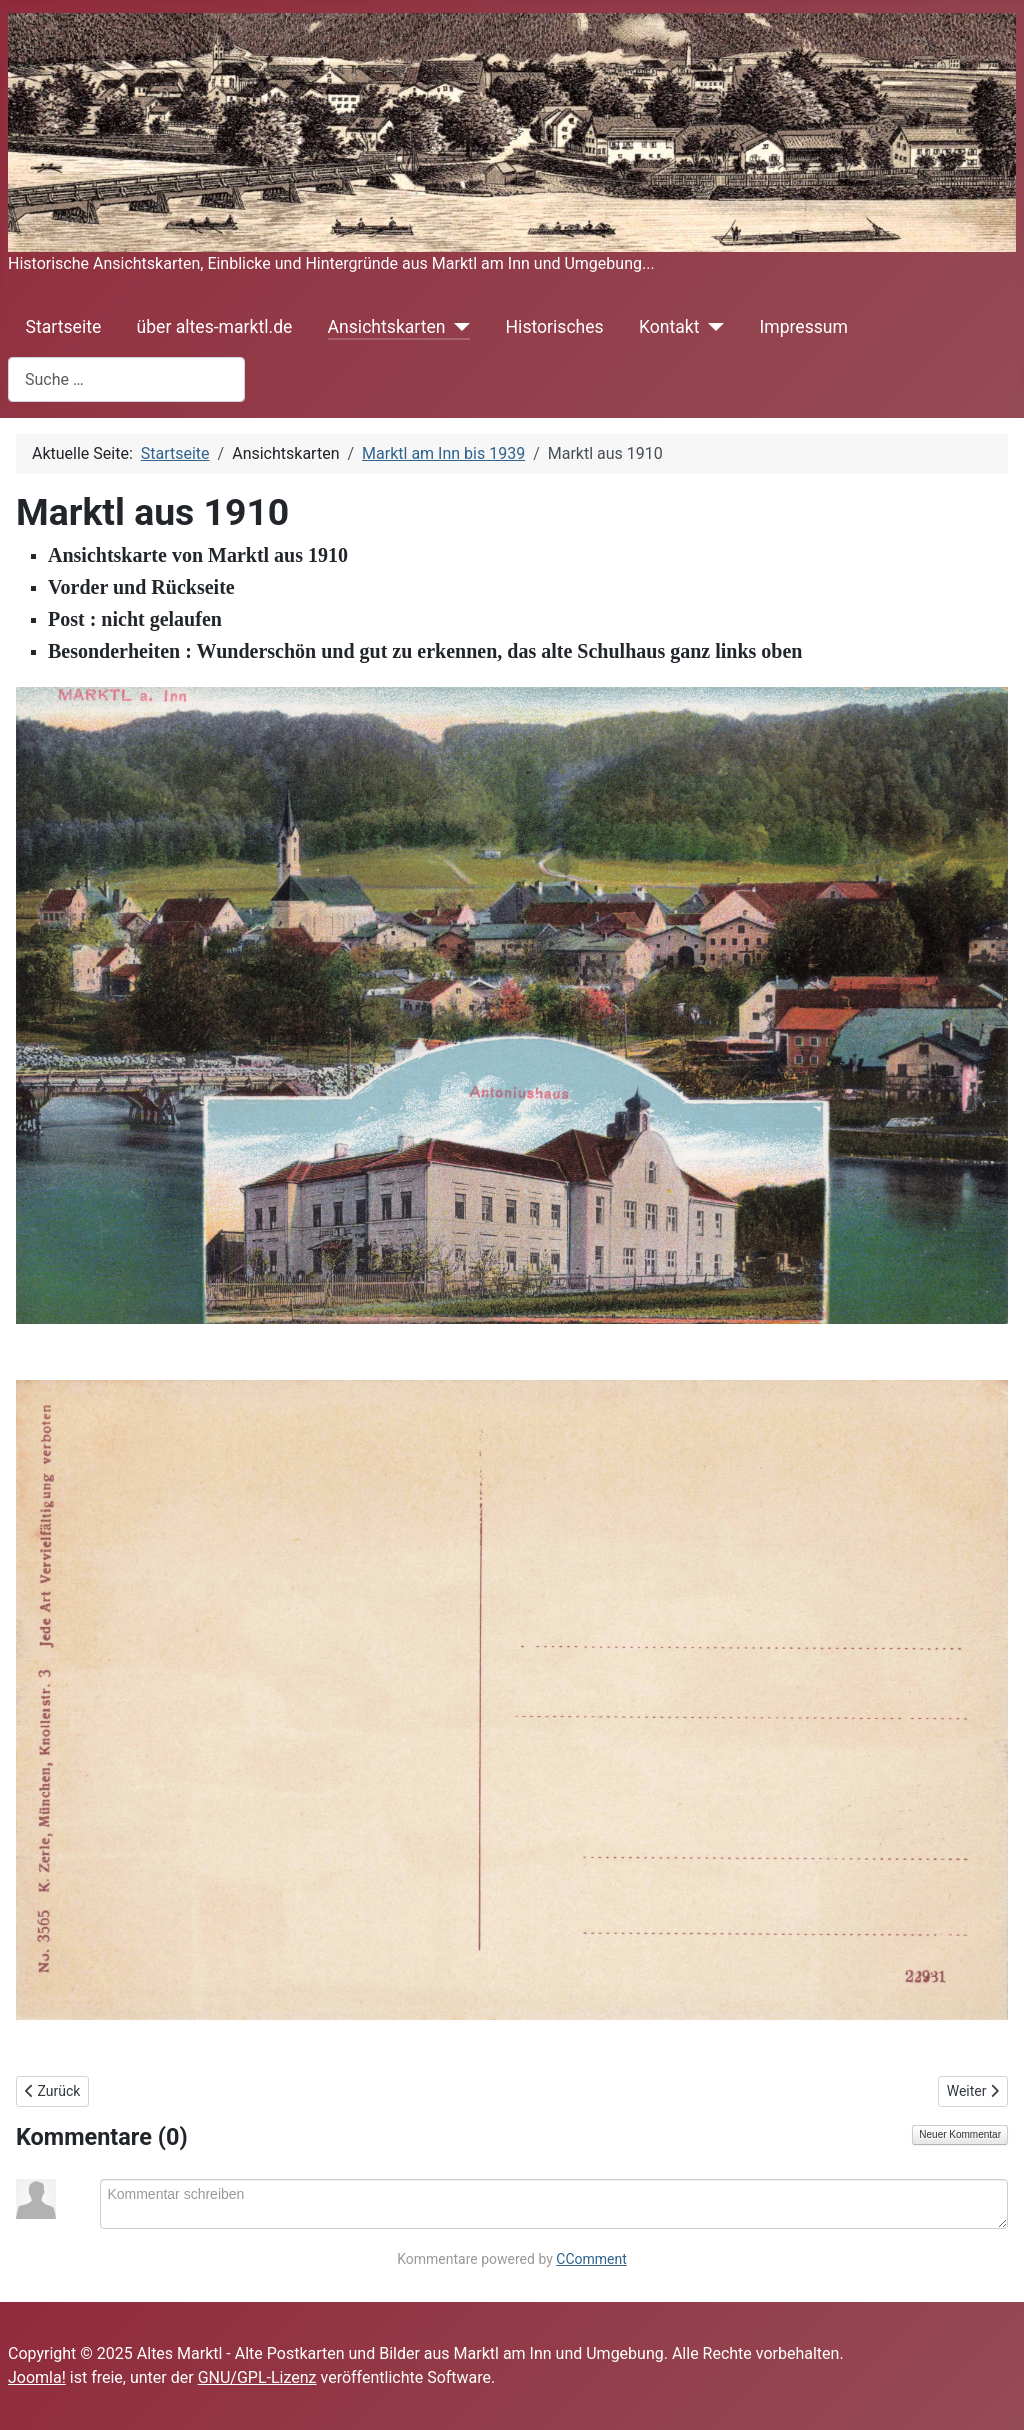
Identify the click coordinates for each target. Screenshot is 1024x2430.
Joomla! (37, 2377)
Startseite (64, 327)
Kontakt (669, 327)
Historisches (555, 327)
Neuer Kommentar (960, 2134)
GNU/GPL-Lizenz (257, 2377)
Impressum (803, 327)
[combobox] (126, 379)
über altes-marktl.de (214, 327)
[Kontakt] (711, 327)
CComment (591, 2259)
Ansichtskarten (387, 327)
